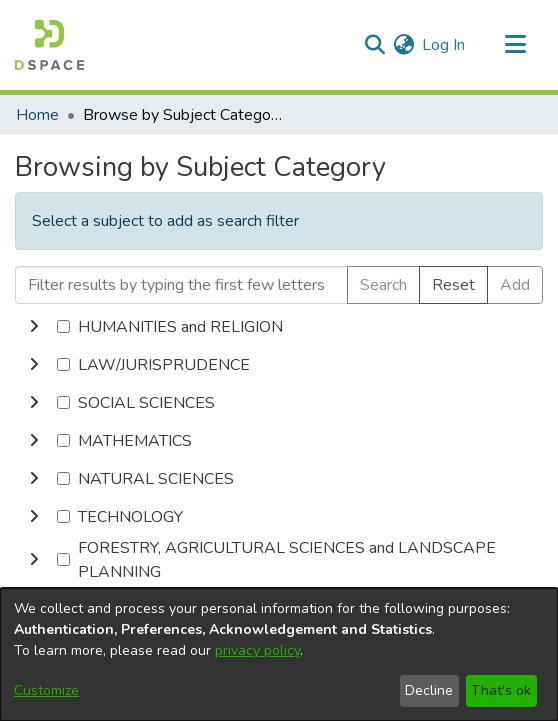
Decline (429, 690)
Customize (46, 690)
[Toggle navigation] (515, 45)
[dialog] (279, 654)
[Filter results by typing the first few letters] (181, 285)
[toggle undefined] (34, 327)
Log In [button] (444, 45)
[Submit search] (374, 45)
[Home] (49, 45)
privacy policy (257, 650)
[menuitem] (403, 45)
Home (37, 115)
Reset (453, 285)
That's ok (501, 690)
